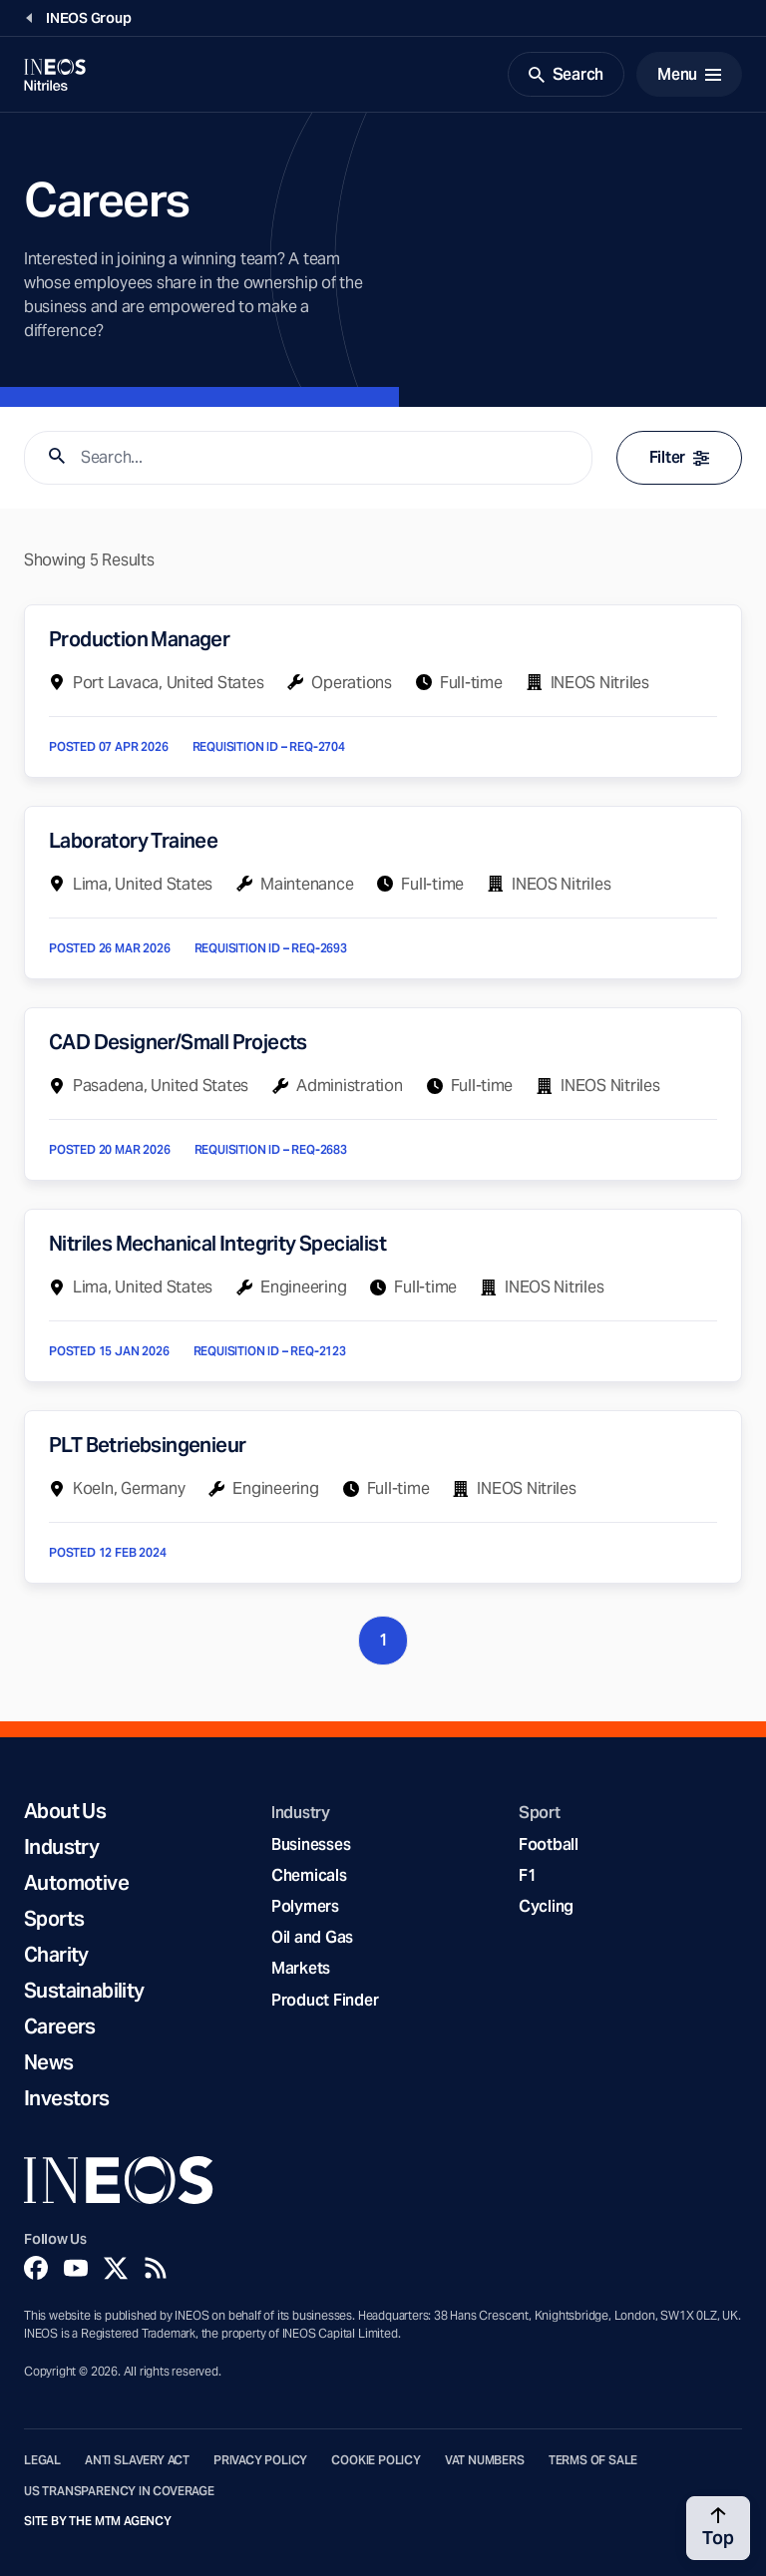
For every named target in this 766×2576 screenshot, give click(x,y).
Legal (42, 2460)
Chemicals (309, 1875)
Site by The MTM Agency (98, 2521)
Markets (300, 1968)
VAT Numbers (485, 2460)
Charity (56, 1955)
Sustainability (84, 1991)
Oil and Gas (312, 1937)
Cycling (546, 1906)
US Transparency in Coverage (119, 2491)
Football (548, 1844)
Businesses (310, 1844)
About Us (65, 1811)
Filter (679, 457)
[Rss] (156, 2268)
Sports (54, 1919)
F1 (528, 1875)
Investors (67, 2098)
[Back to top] (718, 2528)
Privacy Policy (260, 2460)
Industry (61, 1847)
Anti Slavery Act (137, 2460)
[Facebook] (36, 2268)
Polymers (305, 1906)
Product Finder (324, 2000)
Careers (60, 2026)
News (49, 2062)
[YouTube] (76, 2268)
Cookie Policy (376, 2460)
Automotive (76, 1883)
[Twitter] (116, 2268)
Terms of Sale (593, 2460)
